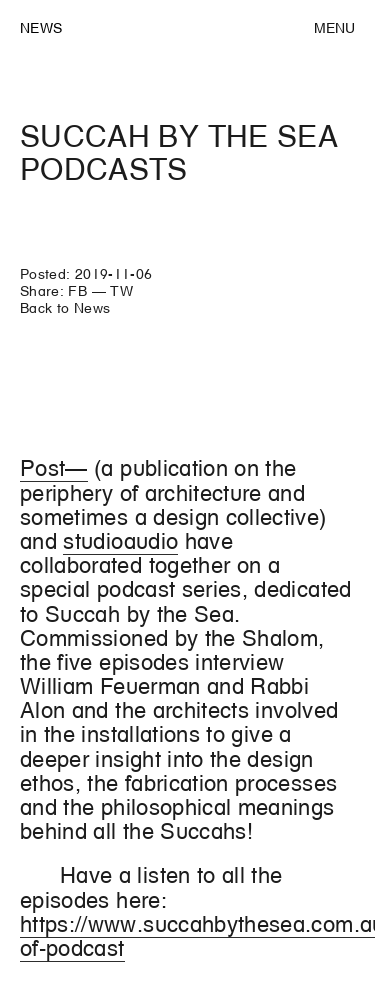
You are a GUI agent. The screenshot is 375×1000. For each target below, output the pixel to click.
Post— (54, 468)
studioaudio (120, 541)
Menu (334, 28)
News (41, 28)
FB (77, 291)
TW (121, 291)
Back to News (65, 308)
